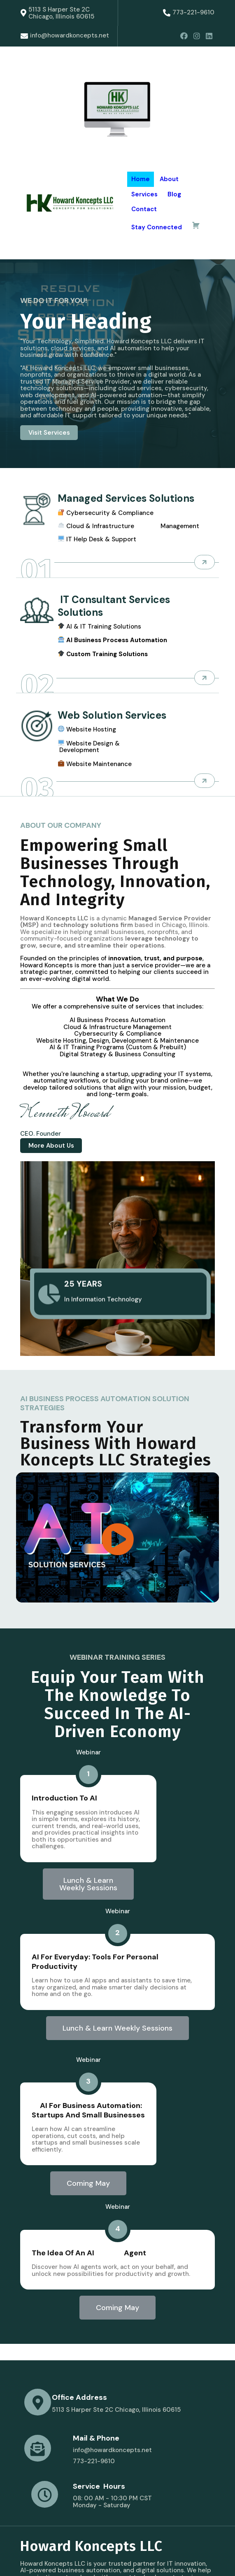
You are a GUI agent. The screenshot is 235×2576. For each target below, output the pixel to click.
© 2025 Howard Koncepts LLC (65, 2559)
